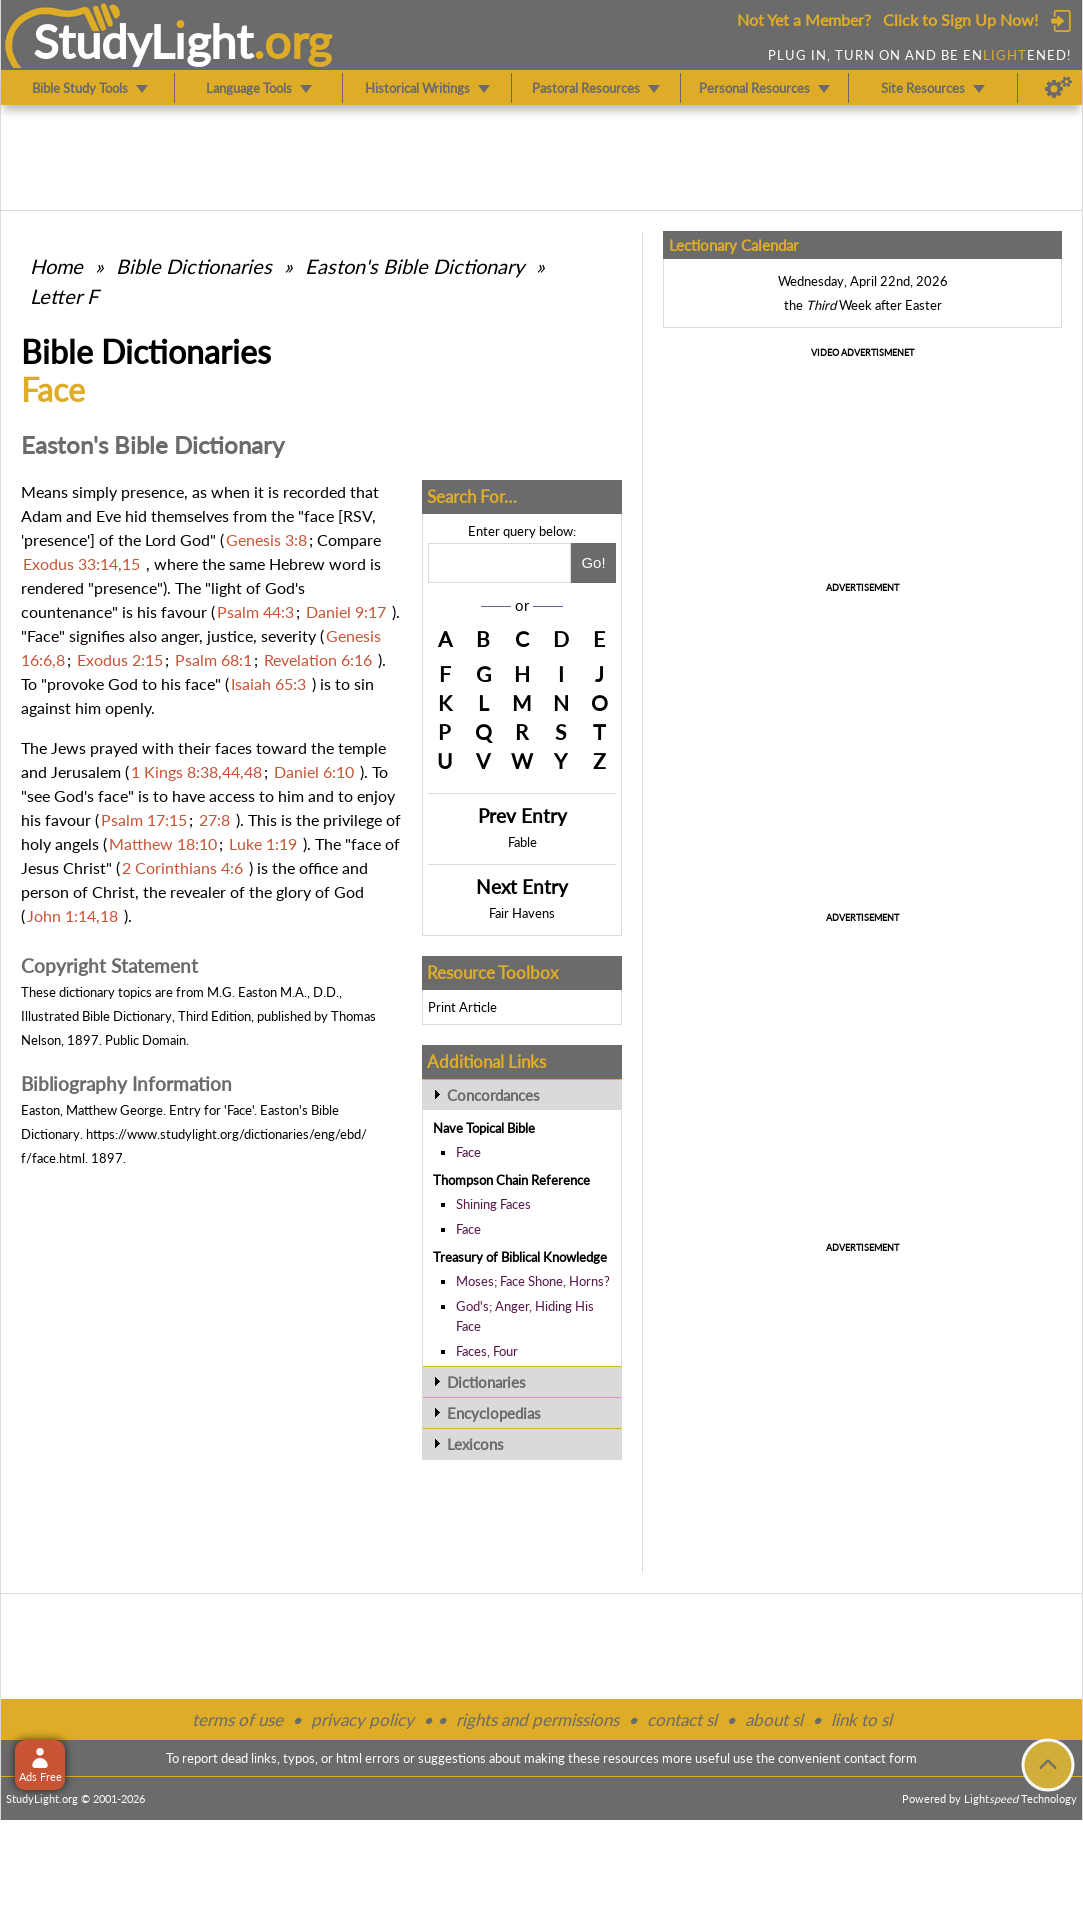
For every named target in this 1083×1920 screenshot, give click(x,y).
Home (56, 266)
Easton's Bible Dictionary (414, 266)
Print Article (462, 1007)
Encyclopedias (494, 1413)
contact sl (682, 1719)
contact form (880, 1758)
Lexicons (475, 1444)
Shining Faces (493, 1204)
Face (468, 1152)
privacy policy (362, 1719)
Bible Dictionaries (194, 266)
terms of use (237, 1719)
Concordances (493, 1095)
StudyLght (143, 41)
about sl (774, 1719)
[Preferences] (1058, 88)
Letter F (64, 296)
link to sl (861, 1719)
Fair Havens (522, 913)
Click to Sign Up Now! (960, 19)
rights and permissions (537, 1719)
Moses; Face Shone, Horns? (533, 1281)
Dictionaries (486, 1382)
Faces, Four (487, 1351)
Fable (522, 842)
